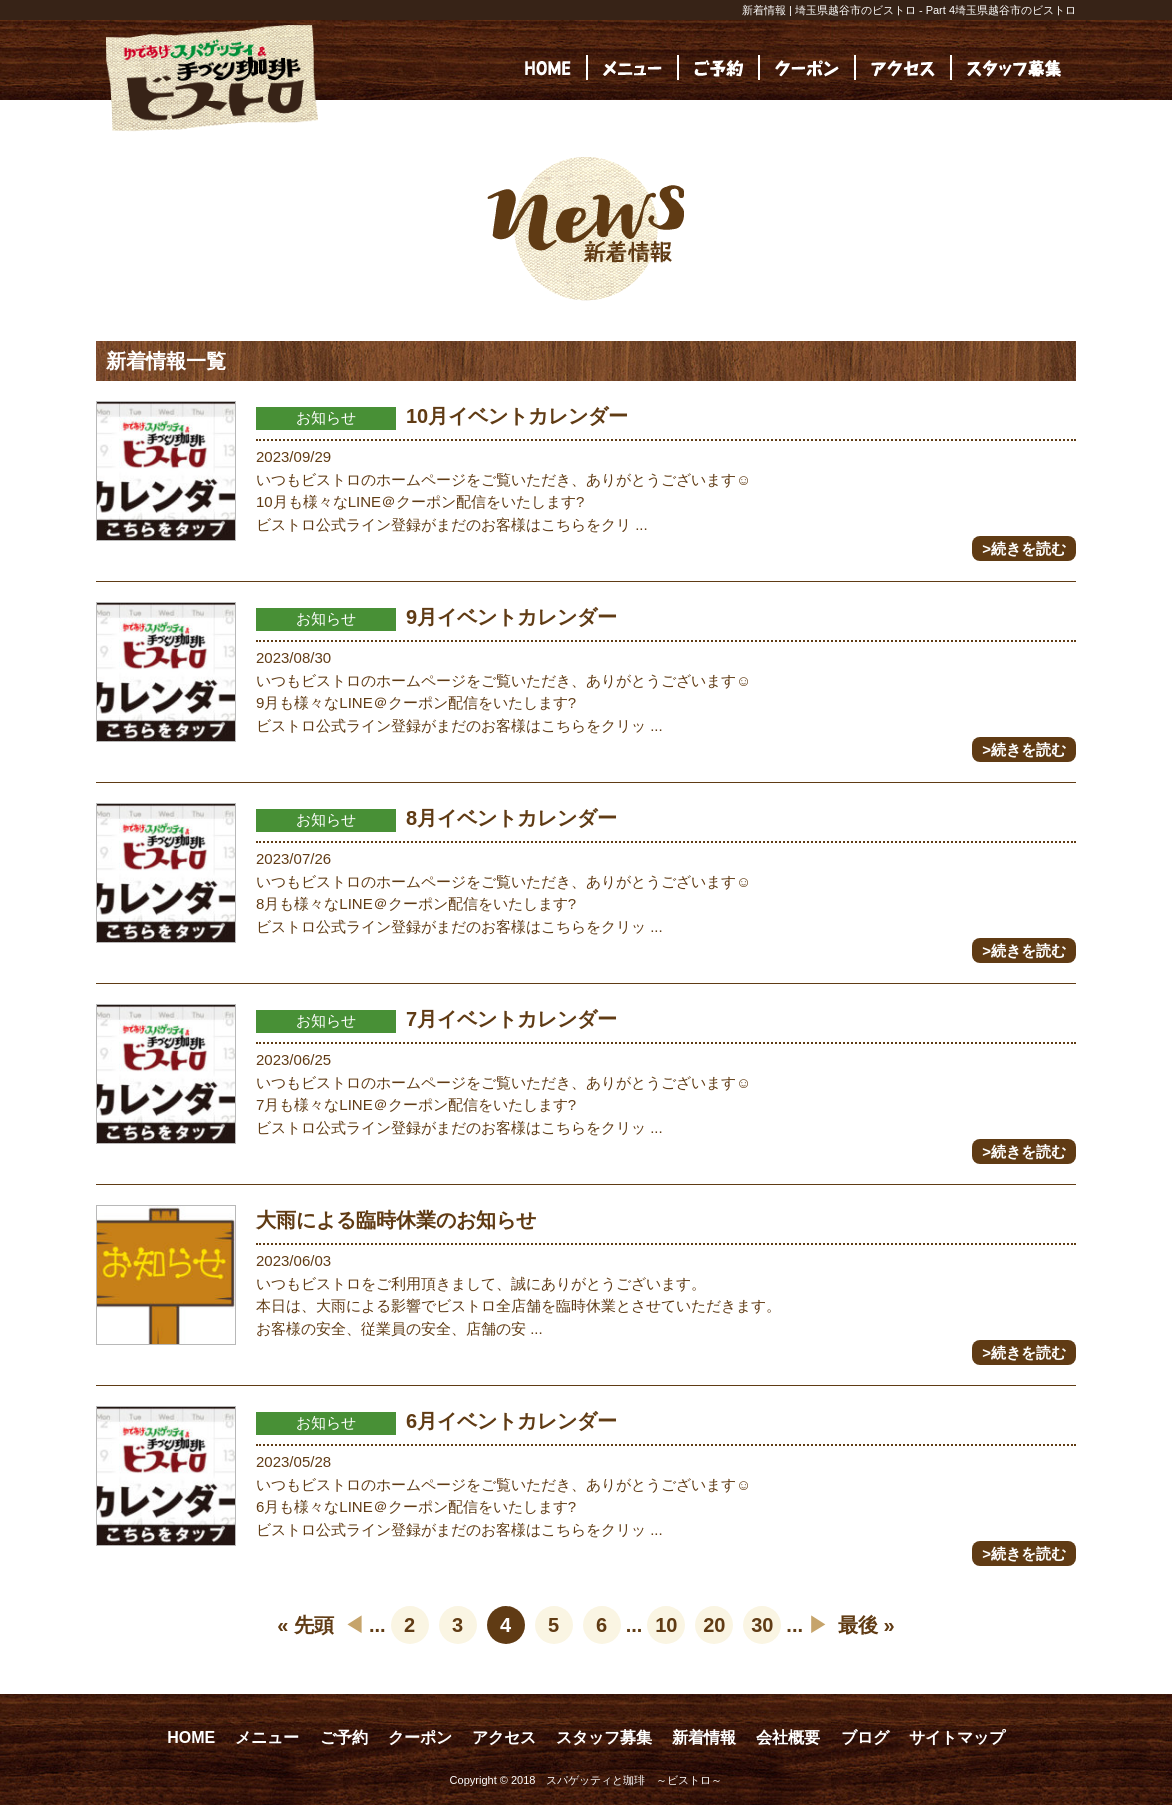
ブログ (865, 1737)
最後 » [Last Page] (866, 1625)
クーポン (420, 1737)
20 (714, 1625)
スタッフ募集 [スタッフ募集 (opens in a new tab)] (604, 1737)
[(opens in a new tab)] (1014, 67)
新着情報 (704, 1737)
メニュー (267, 1737)
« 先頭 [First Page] (305, 1625)
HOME (191, 1737)
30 (762, 1625)
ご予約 (344, 1737)
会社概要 (788, 1737)
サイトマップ (957, 1737)
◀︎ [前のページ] (354, 1625)
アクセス (504, 1737)
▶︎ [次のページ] (818, 1625)
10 (666, 1625)
